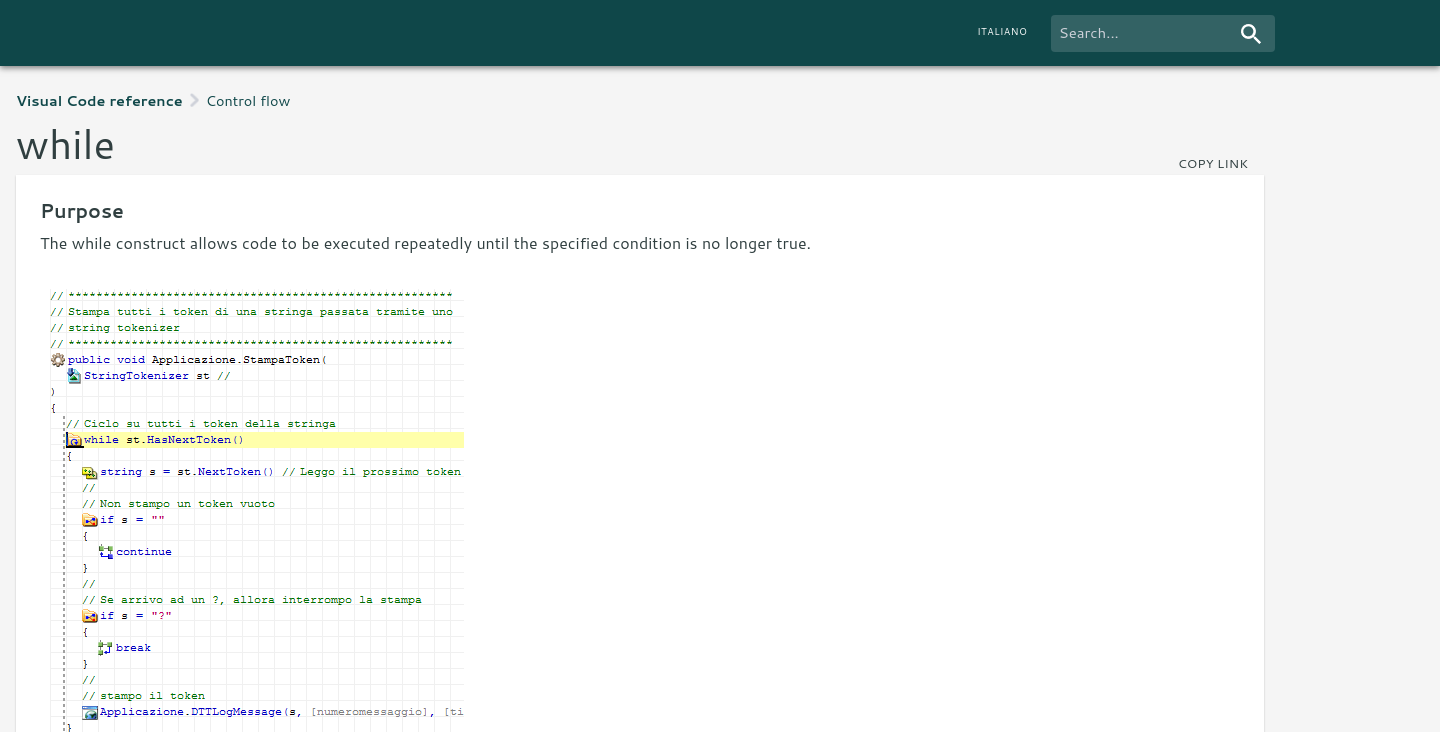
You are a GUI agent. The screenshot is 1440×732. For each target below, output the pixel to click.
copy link (1213, 163)
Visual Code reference (99, 100)
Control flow (248, 100)
